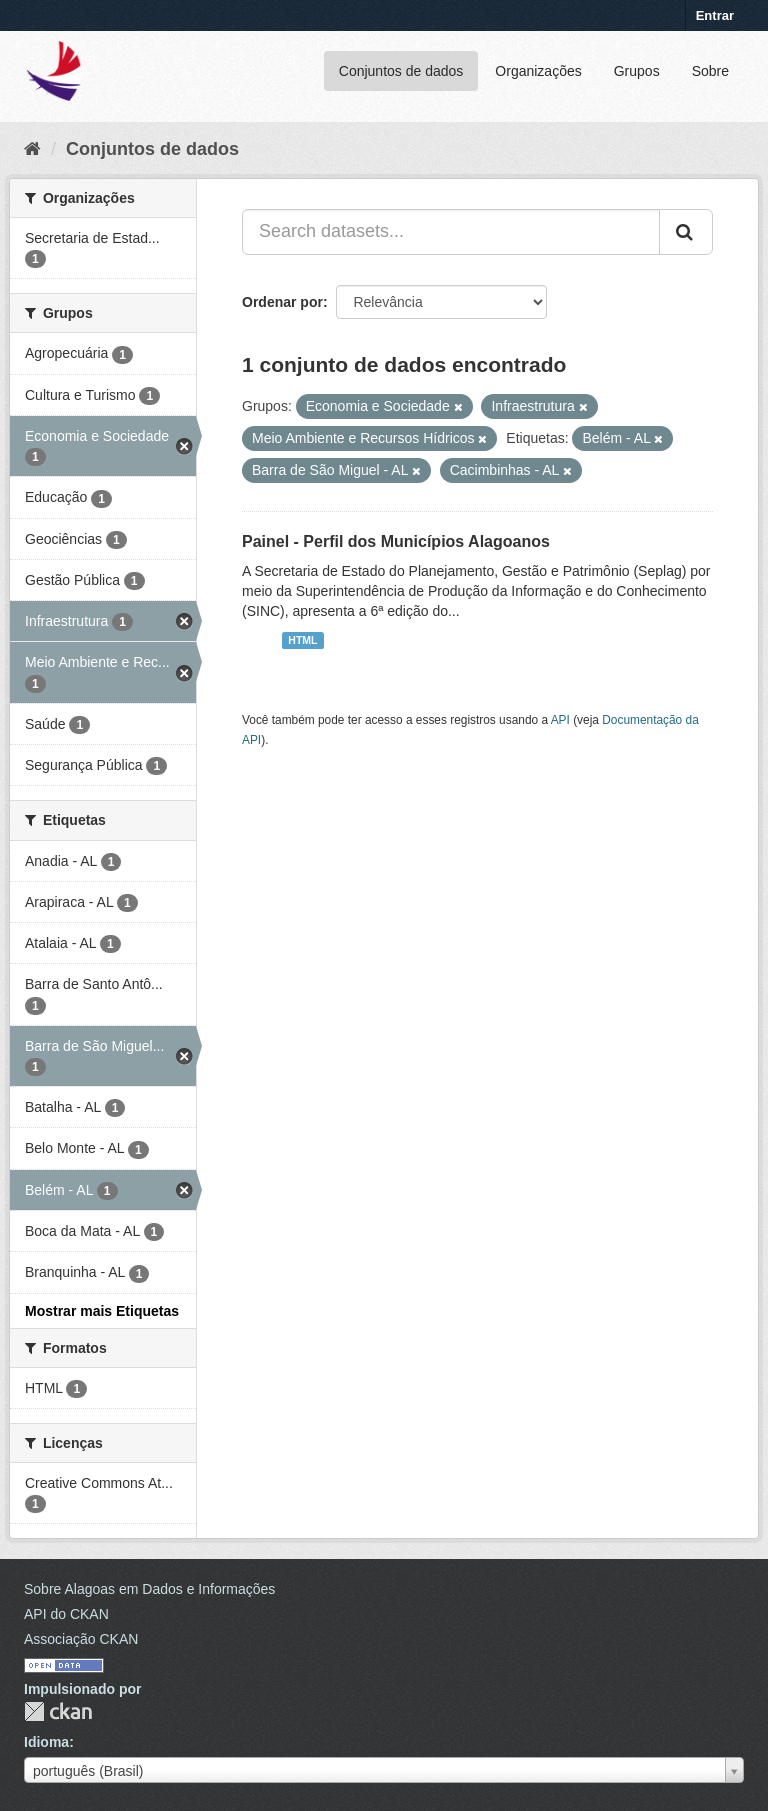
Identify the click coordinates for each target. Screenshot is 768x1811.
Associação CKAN (81, 1639)
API (560, 720)
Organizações (538, 71)
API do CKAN (66, 1614)
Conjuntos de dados (401, 71)
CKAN (58, 1711)
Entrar (715, 15)
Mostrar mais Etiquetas (102, 1311)
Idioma (46, 1742)
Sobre (710, 71)
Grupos (637, 71)
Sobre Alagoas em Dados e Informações (149, 1589)
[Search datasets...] (451, 232)
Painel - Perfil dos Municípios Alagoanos (396, 541)
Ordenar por (282, 302)
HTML (302, 640)
